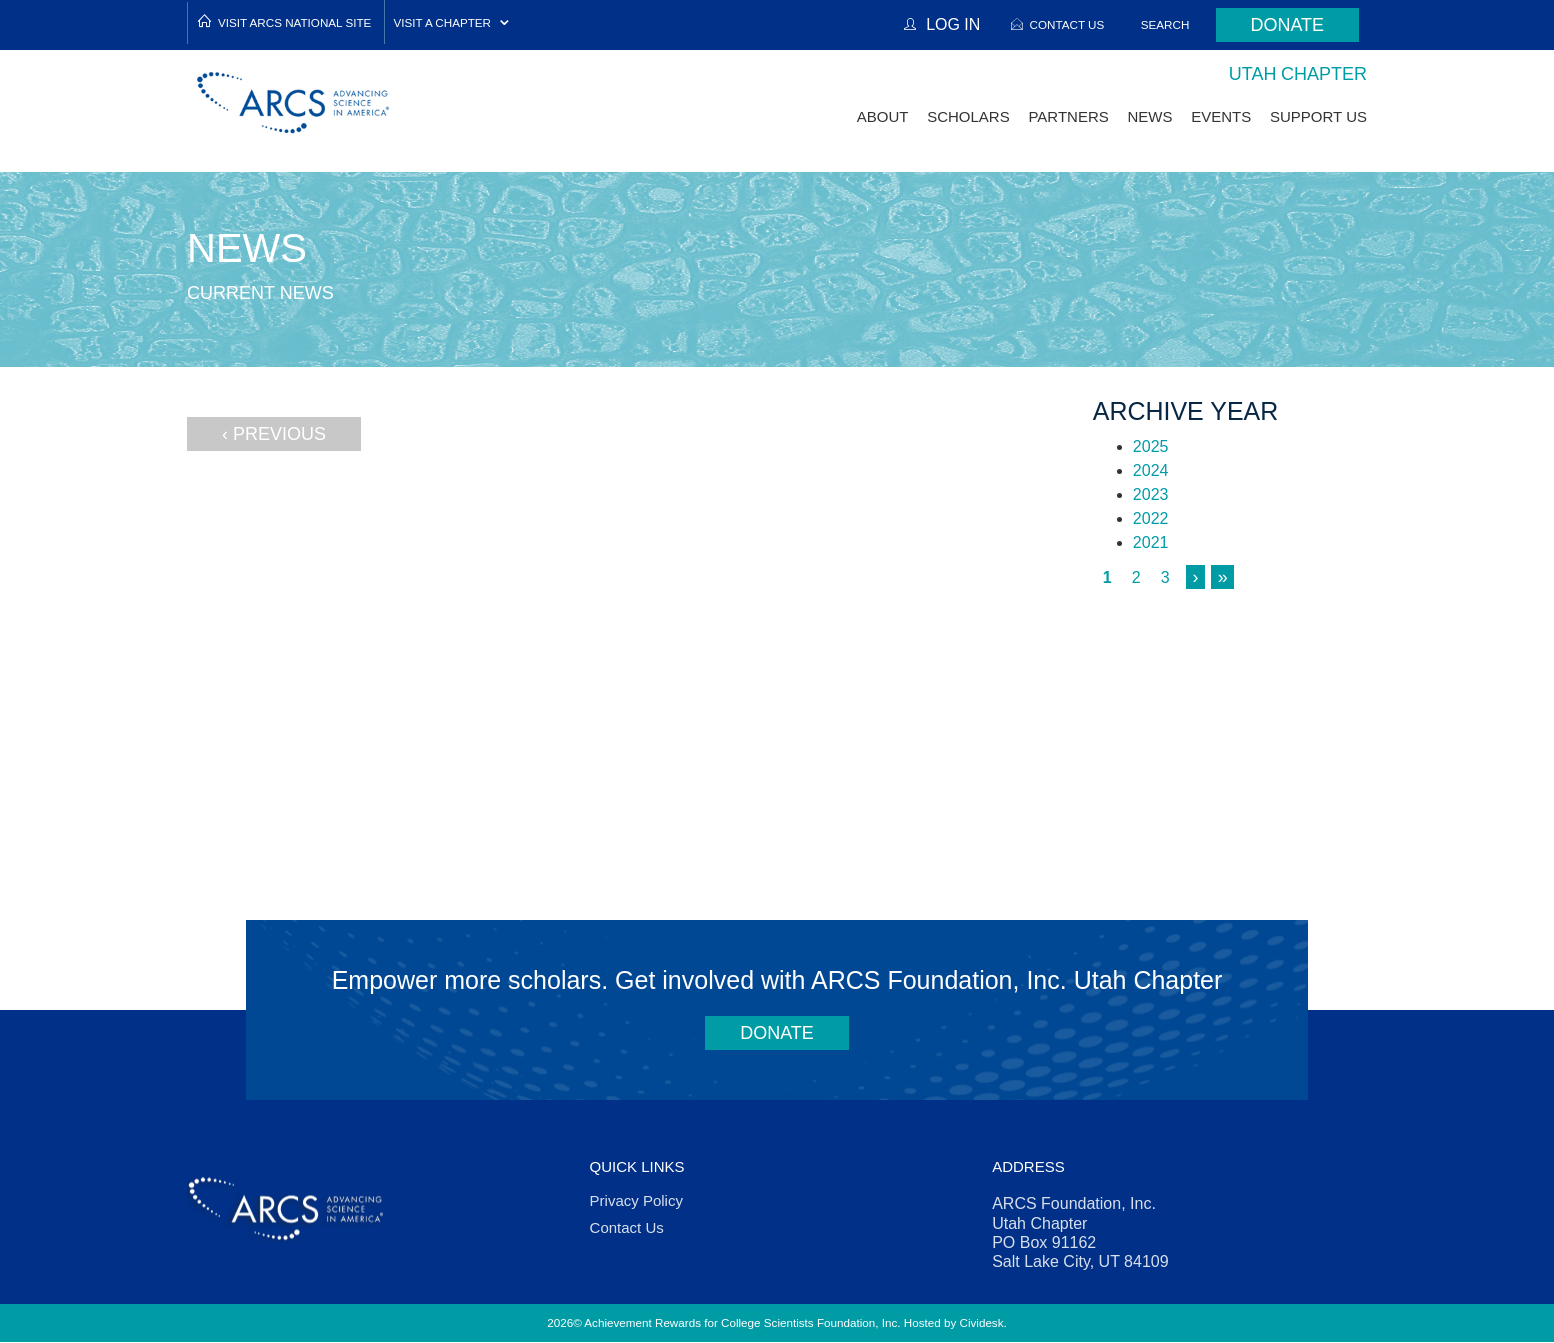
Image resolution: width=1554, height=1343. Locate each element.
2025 (1151, 446)
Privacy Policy (636, 1200)
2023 (1151, 494)
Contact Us (1066, 24)
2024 (1151, 470)
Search (1165, 24)
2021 (1151, 542)
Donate (1287, 25)
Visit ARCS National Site (294, 22)
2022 (1151, 518)
